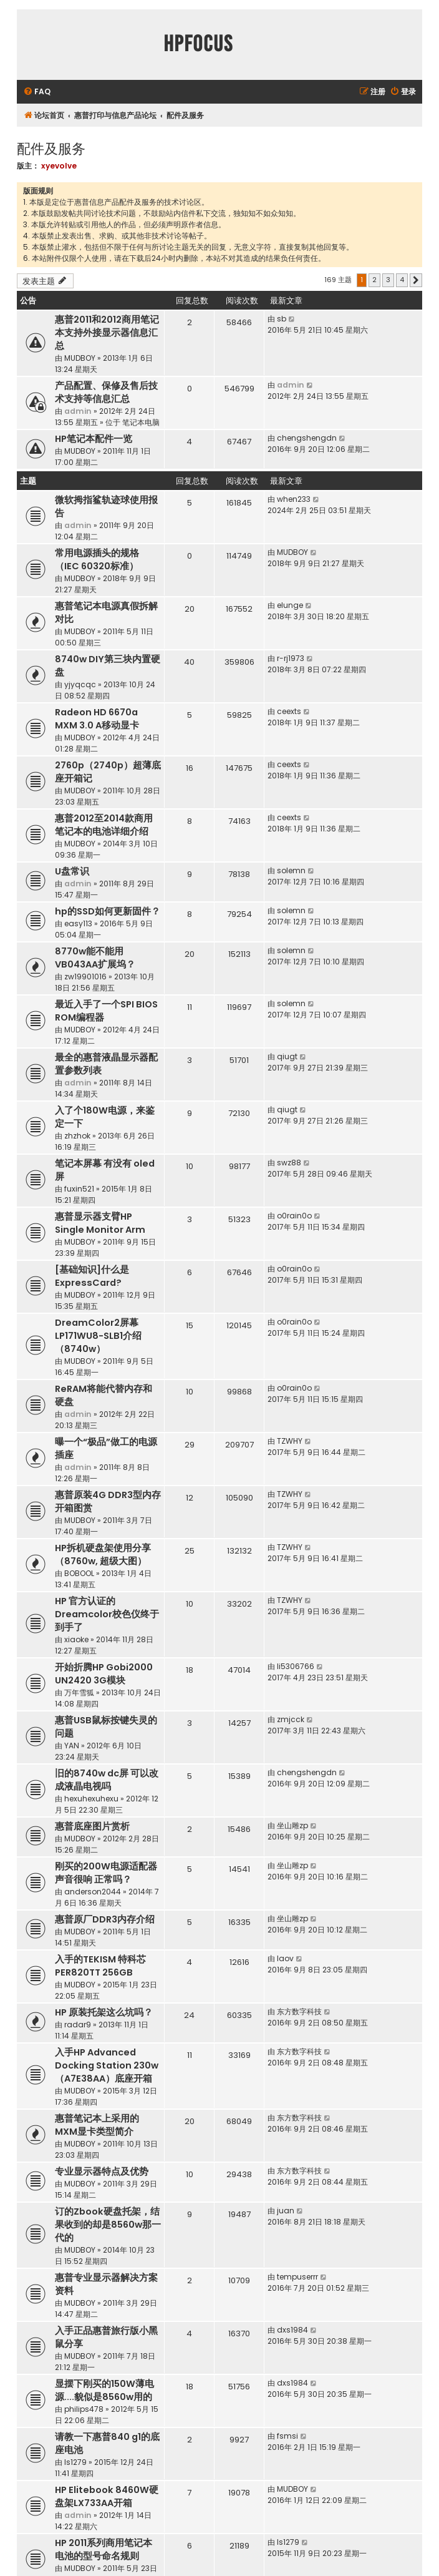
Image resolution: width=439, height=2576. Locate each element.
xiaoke (76, 1639)
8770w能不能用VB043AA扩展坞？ (95, 958)
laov (285, 1958)
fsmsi (287, 2436)
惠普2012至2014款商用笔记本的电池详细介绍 (104, 825)
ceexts (289, 711)
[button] (416, 280)
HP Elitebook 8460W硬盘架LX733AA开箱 (106, 2496)
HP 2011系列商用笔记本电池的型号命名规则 (103, 2549)
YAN (71, 1745)
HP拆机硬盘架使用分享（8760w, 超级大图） (103, 1554)
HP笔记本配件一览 (93, 439)
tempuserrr (297, 2276)
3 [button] (388, 280)
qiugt (287, 1056)
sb (281, 318)
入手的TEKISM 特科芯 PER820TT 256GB (100, 1966)
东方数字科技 (299, 2011)
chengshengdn (307, 438)
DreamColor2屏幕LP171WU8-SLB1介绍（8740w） (98, 1335)
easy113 (78, 923)
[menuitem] (37, 92)
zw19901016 (85, 976)
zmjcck (290, 1719)
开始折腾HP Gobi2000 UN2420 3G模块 (104, 1674)
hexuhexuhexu (91, 1798)
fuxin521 (79, 1188)
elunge (290, 605)
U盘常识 (72, 871)
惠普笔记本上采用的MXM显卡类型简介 (97, 2125)
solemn (291, 870)
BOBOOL (79, 1573)
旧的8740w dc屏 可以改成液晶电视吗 (106, 1780)
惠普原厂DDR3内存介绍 (105, 1919)
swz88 (289, 1162)
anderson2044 (92, 1891)
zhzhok (77, 1135)
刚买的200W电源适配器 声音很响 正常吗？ (106, 1873)
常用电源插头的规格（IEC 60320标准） (97, 559)
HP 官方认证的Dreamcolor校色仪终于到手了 (107, 1614)
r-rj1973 (290, 658)
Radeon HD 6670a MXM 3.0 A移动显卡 (97, 719)
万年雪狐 (79, 1692)
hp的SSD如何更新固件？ (107, 911)
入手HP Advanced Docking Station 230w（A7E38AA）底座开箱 (106, 2065)
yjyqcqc (80, 684)
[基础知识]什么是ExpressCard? (92, 1276)
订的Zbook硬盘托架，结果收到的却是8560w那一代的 (108, 2224)
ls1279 (75, 2462)
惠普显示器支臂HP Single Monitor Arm (100, 1223)
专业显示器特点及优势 (101, 2171)
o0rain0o (294, 1215)
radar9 (77, 2024)
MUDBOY (79, 358)
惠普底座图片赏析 (92, 1826)
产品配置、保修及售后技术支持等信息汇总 (106, 392)
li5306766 (295, 1666)
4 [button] (402, 280)
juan (285, 2210)
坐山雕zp (292, 1825)
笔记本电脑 (141, 422)
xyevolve (59, 165)
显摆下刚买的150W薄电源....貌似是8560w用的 (104, 2390)
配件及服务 (51, 147)
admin (78, 411)
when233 (294, 499)
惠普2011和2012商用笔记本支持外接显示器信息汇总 (107, 332)
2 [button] (374, 280)
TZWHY (289, 1441)
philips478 (84, 2409)
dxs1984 (292, 2329)
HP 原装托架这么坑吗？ (104, 2012)
